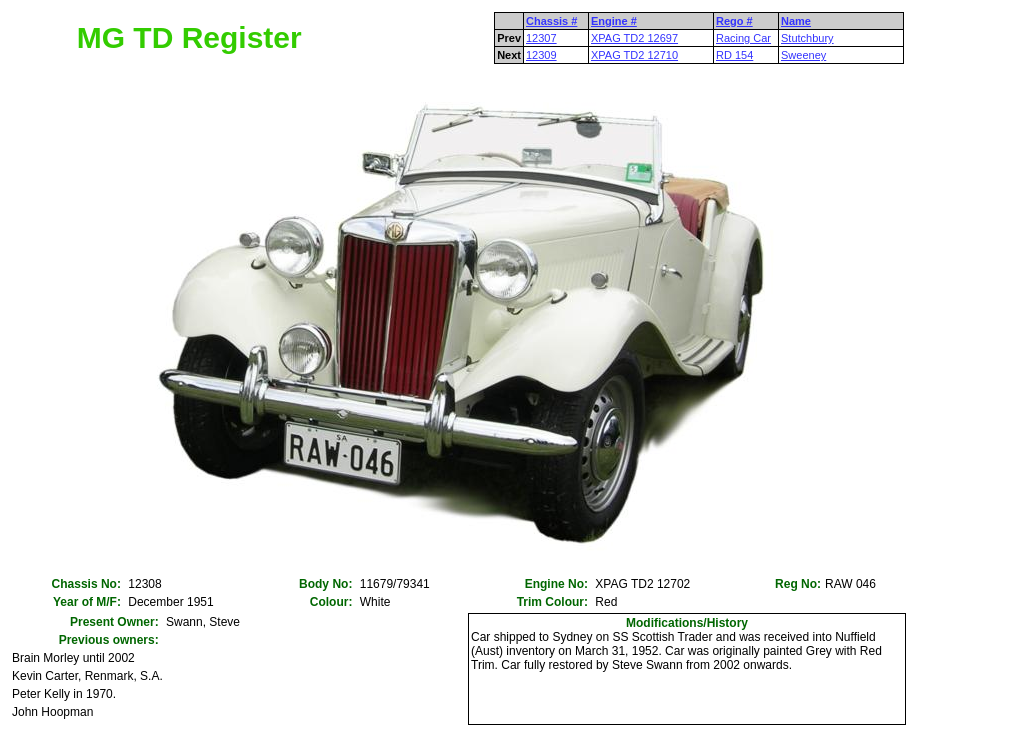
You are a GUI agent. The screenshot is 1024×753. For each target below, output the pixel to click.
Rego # (734, 21)
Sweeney (803, 55)
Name (796, 21)
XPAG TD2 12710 (634, 55)
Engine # (614, 21)
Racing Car (743, 38)
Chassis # (551, 21)
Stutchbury (807, 38)
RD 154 (734, 55)
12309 (541, 55)
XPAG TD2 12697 (634, 38)
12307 (541, 38)
